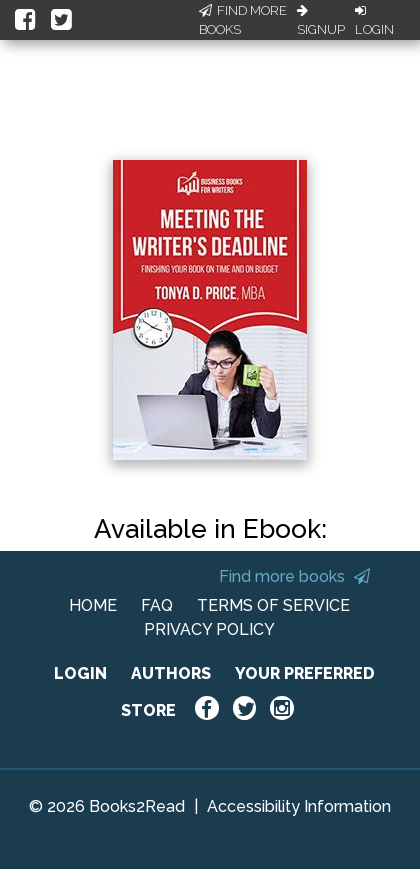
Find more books (294, 576)
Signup (321, 21)
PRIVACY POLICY (209, 629)
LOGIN (80, 673)
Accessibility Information (299, 806)
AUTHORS (171, 673)
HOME (93, 605)
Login (374, 21)
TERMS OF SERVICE (273, 605)
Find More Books (243, 20)
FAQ (157, 605)
